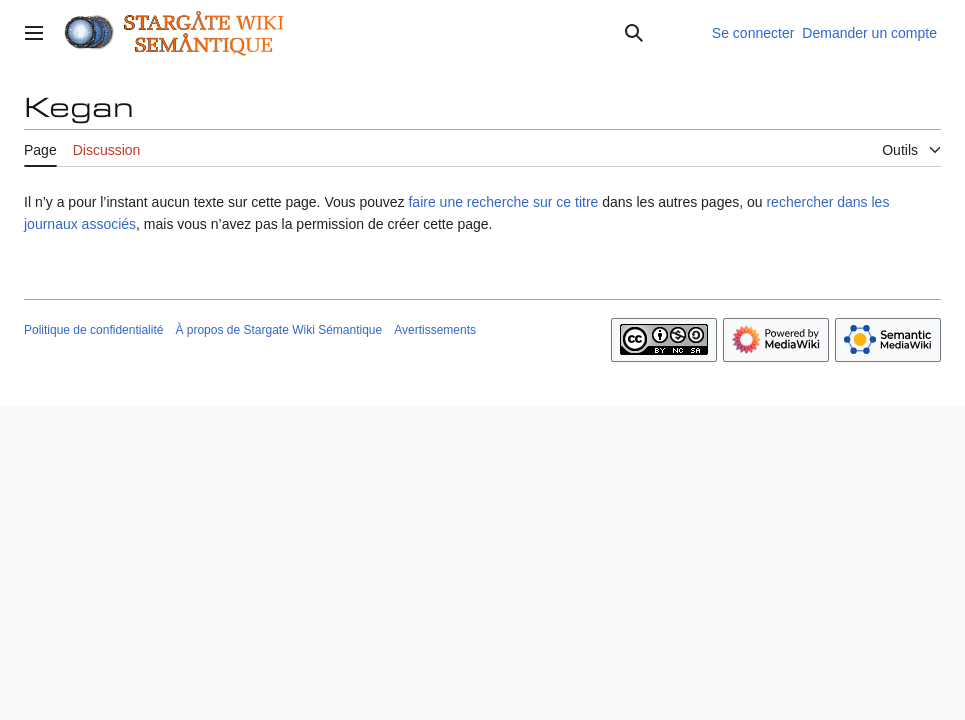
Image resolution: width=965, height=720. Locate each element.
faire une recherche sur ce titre (503, 202)
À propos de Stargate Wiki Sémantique (278, 330)
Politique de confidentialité (93, 330)
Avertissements (435, 330)
